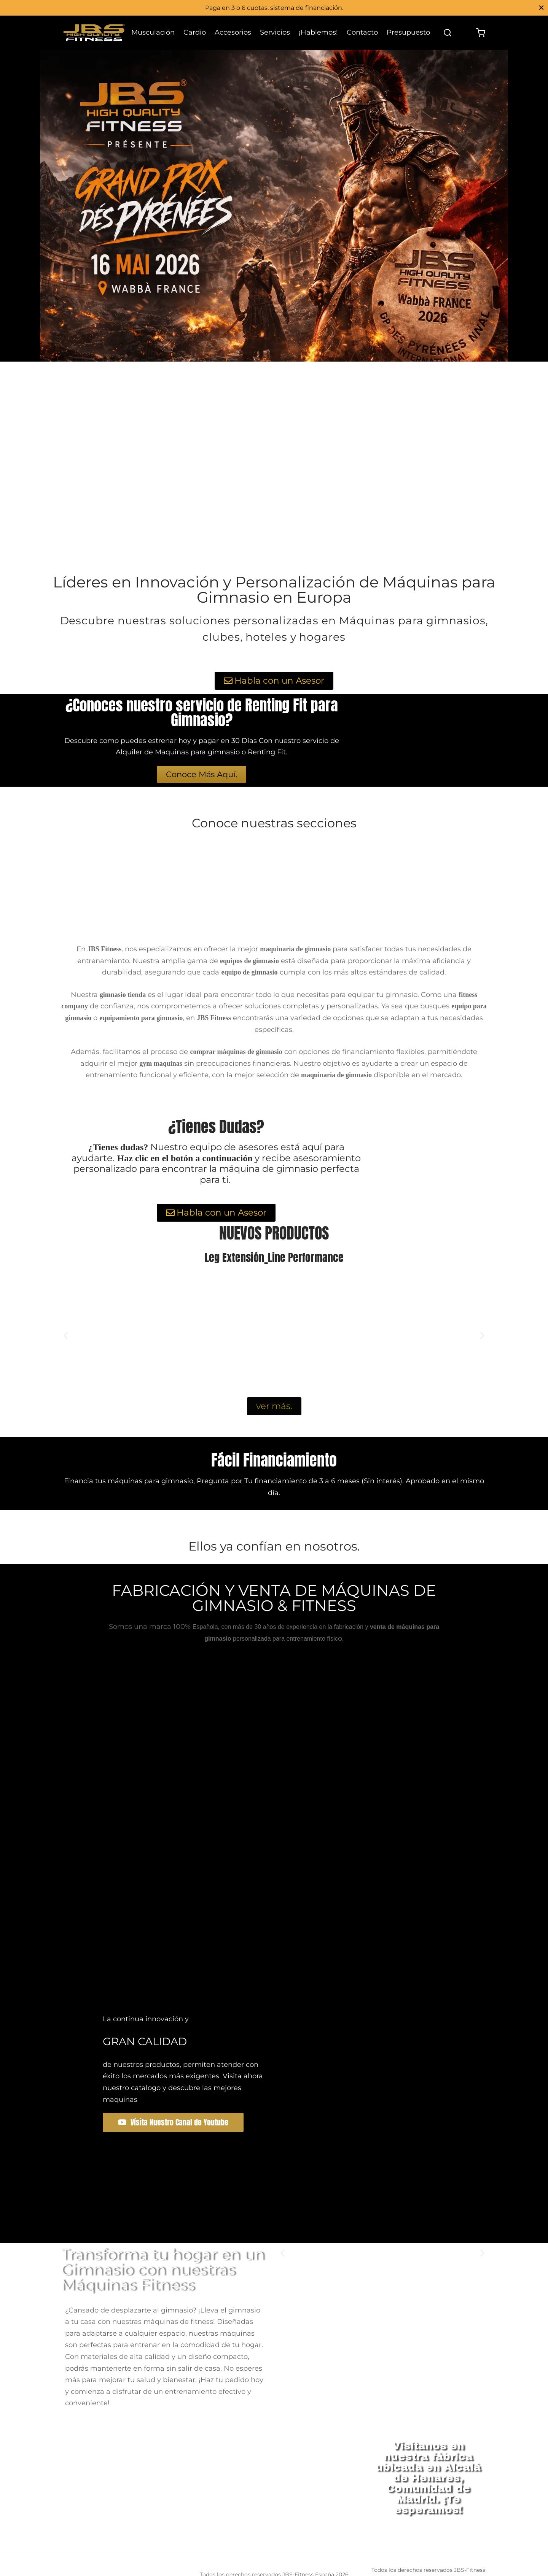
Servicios (275, 32)
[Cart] (480, 32)
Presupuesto (408, 32)
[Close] (541, 7)
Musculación (153, 32)
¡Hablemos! (318, 32)
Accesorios (233, 32)
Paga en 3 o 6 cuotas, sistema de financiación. (274, 7)
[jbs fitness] (211, 2478)
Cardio (194, 32)
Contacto (362, 32)
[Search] (447, 32)
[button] (65, 1335)
